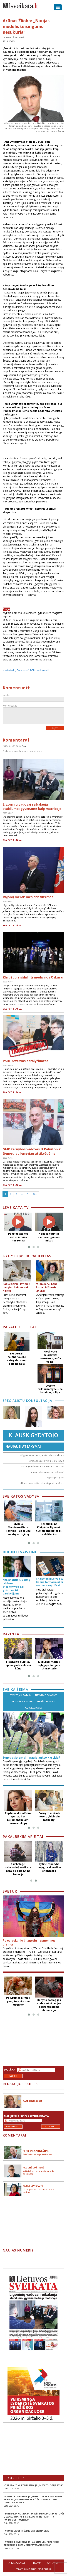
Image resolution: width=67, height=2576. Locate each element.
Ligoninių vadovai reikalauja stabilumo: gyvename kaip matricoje (32, 806)
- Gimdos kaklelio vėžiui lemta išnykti (46, 1460)
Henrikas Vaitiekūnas (36, 2150)
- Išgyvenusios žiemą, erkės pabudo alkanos (42, 1455)
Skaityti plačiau (12, 840)
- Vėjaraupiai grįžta (54, 1477)
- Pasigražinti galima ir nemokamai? (46, 1472)
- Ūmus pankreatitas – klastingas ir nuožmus (42, 1483)
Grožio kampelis (46, 1701)
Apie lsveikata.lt (18, 2562)
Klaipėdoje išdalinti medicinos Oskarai (33, 977)
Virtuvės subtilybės (22, 1701)
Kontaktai (52, 2562)
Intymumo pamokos (46, 1695)
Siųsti (55, 728)
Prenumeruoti (13, 2126)
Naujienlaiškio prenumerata (26, 2116)
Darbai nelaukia (32, 2101)
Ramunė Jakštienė (33, 2167)
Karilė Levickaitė (33, 2186)
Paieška (9, 2070)
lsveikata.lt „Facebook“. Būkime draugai (25, 670)
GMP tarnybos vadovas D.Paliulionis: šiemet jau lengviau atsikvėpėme (32, 1151)
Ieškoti (13, 2075)
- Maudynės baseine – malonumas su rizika (42, 1466)
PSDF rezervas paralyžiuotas (25, 1061)
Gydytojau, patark (20, 1695)
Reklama (36, 2562)
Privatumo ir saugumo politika (33, 2569)
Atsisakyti (50, 2126)
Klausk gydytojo (33, 1435)
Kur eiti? (15, 2478)
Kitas (35, 1194)
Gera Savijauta (33, 1708)
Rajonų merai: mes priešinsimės (28, 897)
